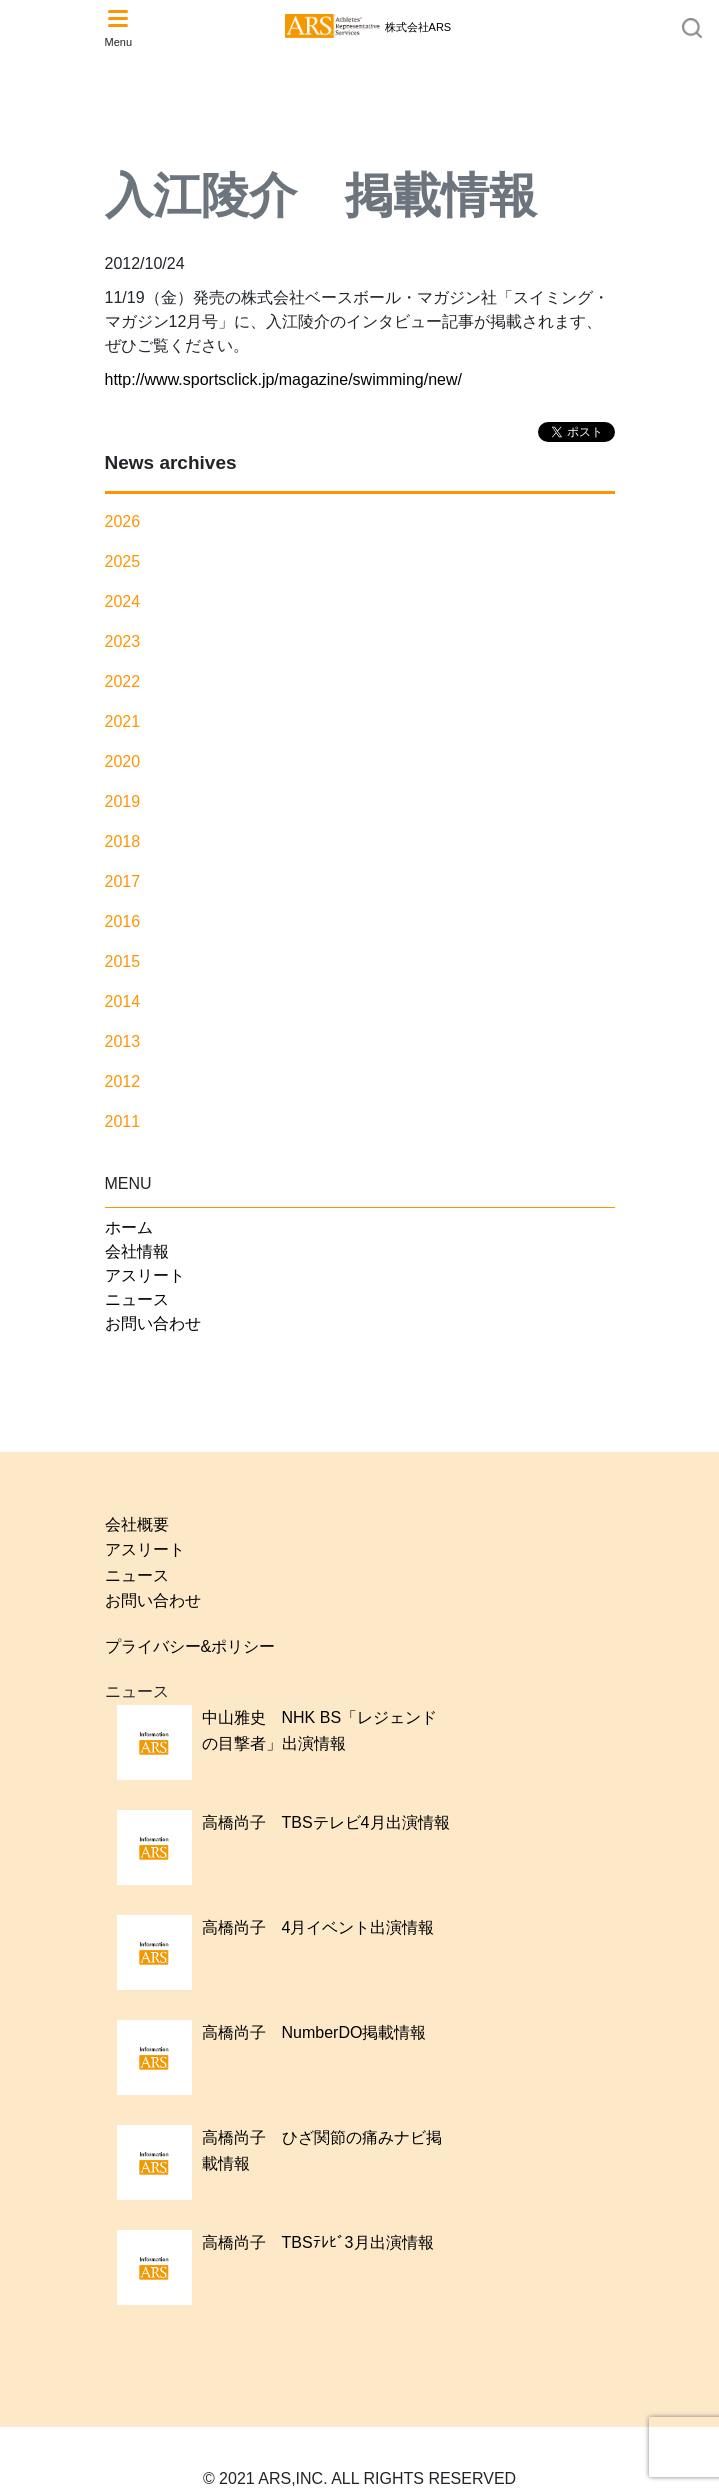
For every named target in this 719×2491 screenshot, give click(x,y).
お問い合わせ (153, 1323)
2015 (123, 961)
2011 (123, 1121)
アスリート (145, 1275)
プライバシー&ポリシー (190, 1646)
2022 (123, 681)
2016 (123, 921)
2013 (123, 1041)
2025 (123, 561)
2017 (123, 881)
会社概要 (137, 1524)
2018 (123, 841)
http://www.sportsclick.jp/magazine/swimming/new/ (283, 379)
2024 (123, 601)
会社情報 (137, 1251)
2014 (123, 1001)
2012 (123, 1081)
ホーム (129, 1227)
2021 (123, 721)
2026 (123, 521)
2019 (123, 801)
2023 (123, 641)
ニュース (137, 1299)
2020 (123, 761)
